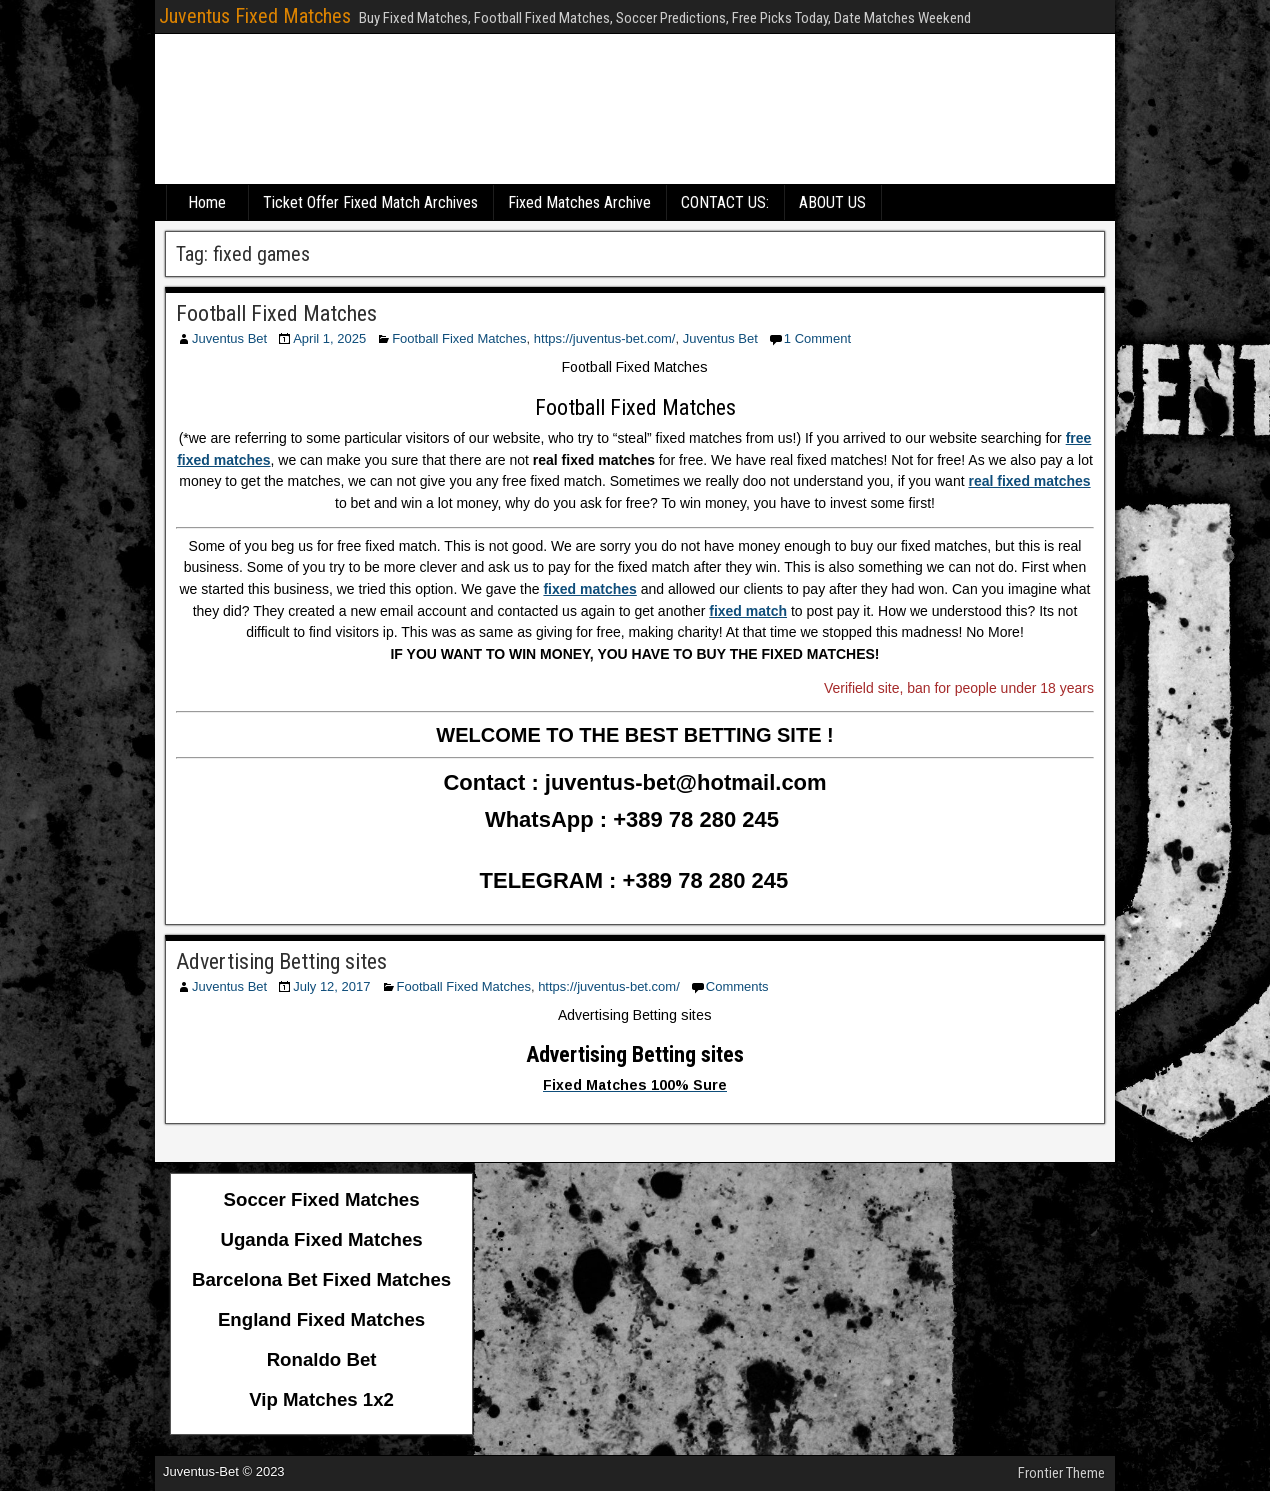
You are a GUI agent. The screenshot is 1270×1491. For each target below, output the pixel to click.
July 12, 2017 (331, 986)
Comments (737, 986)
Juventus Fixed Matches (255, 16)
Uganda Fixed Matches (322, 1239)
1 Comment (817, 338)
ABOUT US (832, 202)
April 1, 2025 (329, 338)
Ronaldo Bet (322, 1359)
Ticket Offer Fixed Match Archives (370, 202)
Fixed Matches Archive (579, 202)
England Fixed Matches (321, 1319)
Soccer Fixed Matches (322, 1199)
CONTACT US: (725, 202)
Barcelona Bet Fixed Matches (321, 1279)
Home (207, 202)
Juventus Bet (229, 338)
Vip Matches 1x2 (321, 1399)
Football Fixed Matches (276, 313)
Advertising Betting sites (281, 961)
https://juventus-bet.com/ (605, 338)
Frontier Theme (1061, 1473)
